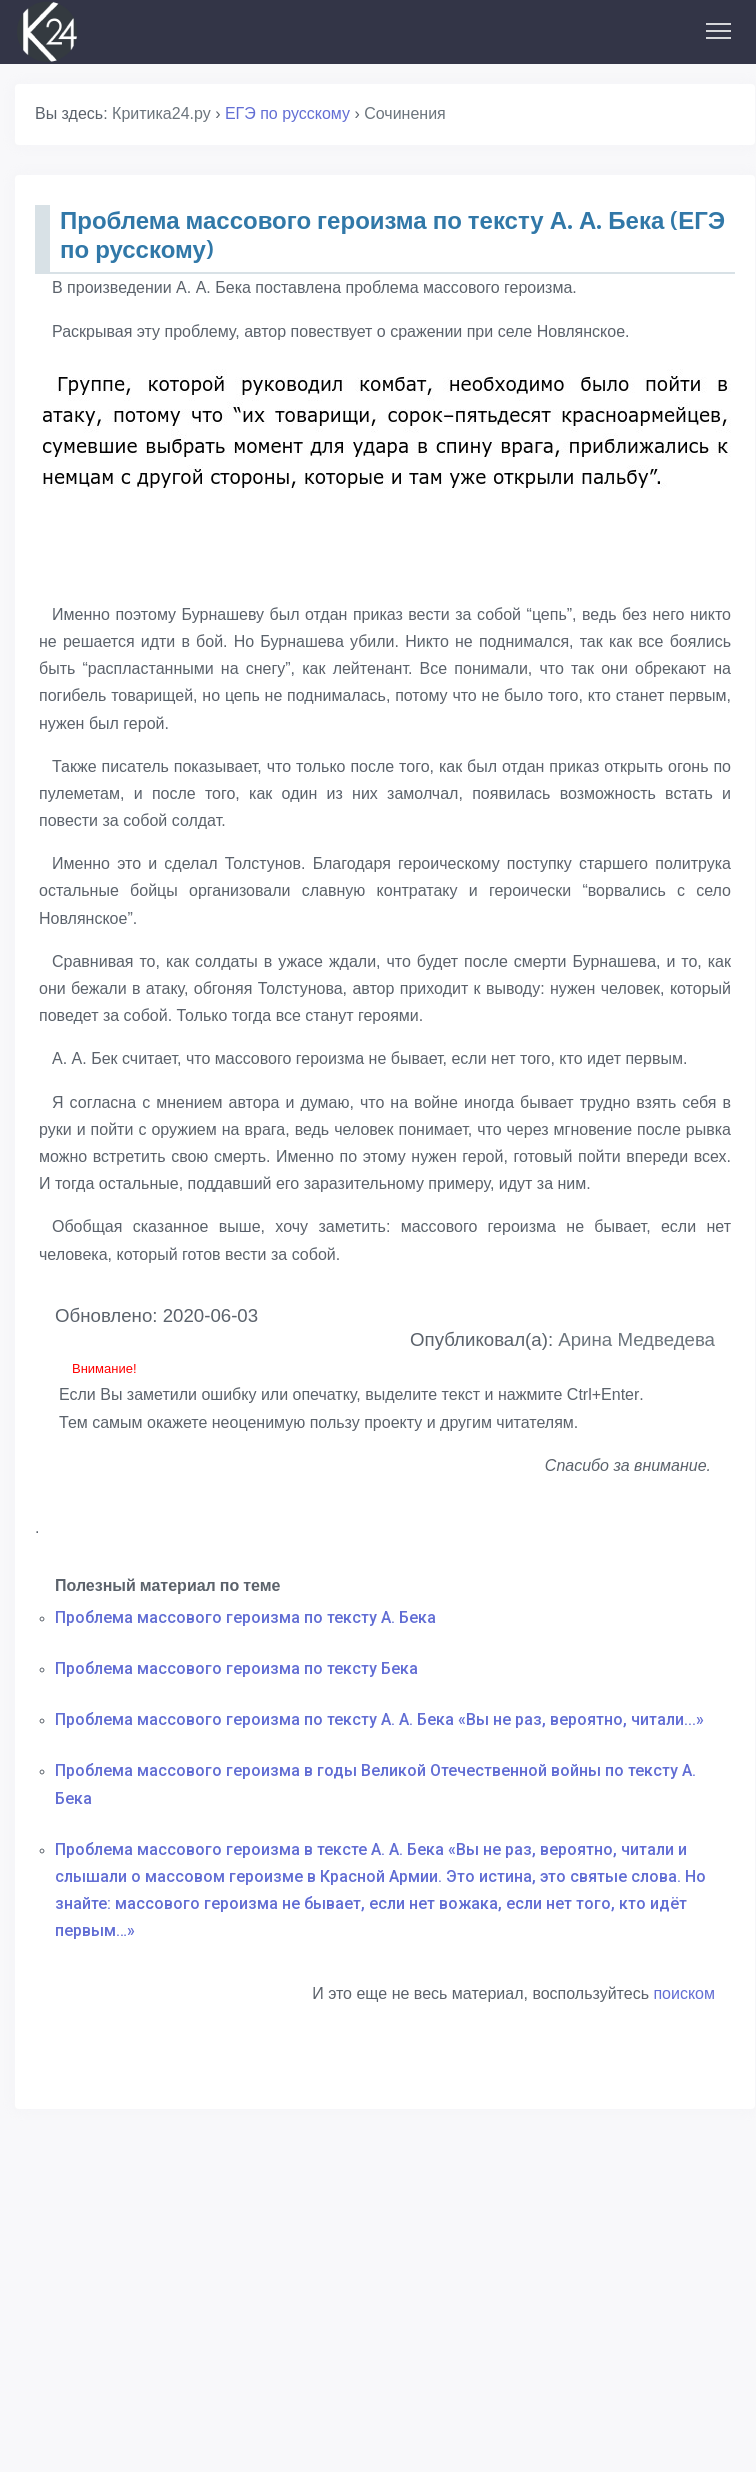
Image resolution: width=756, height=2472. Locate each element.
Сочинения (405, 113)
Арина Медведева (636, 1339)
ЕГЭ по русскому (287, 113)
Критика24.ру (161, 113)
